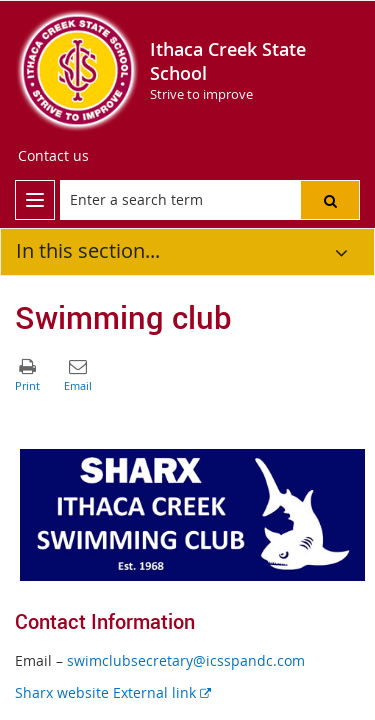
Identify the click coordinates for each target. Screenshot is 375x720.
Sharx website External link (113, 692)
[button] (330, 200)
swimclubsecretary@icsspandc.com (186, 660)
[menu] (35, 200)
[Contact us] (53, 156)
